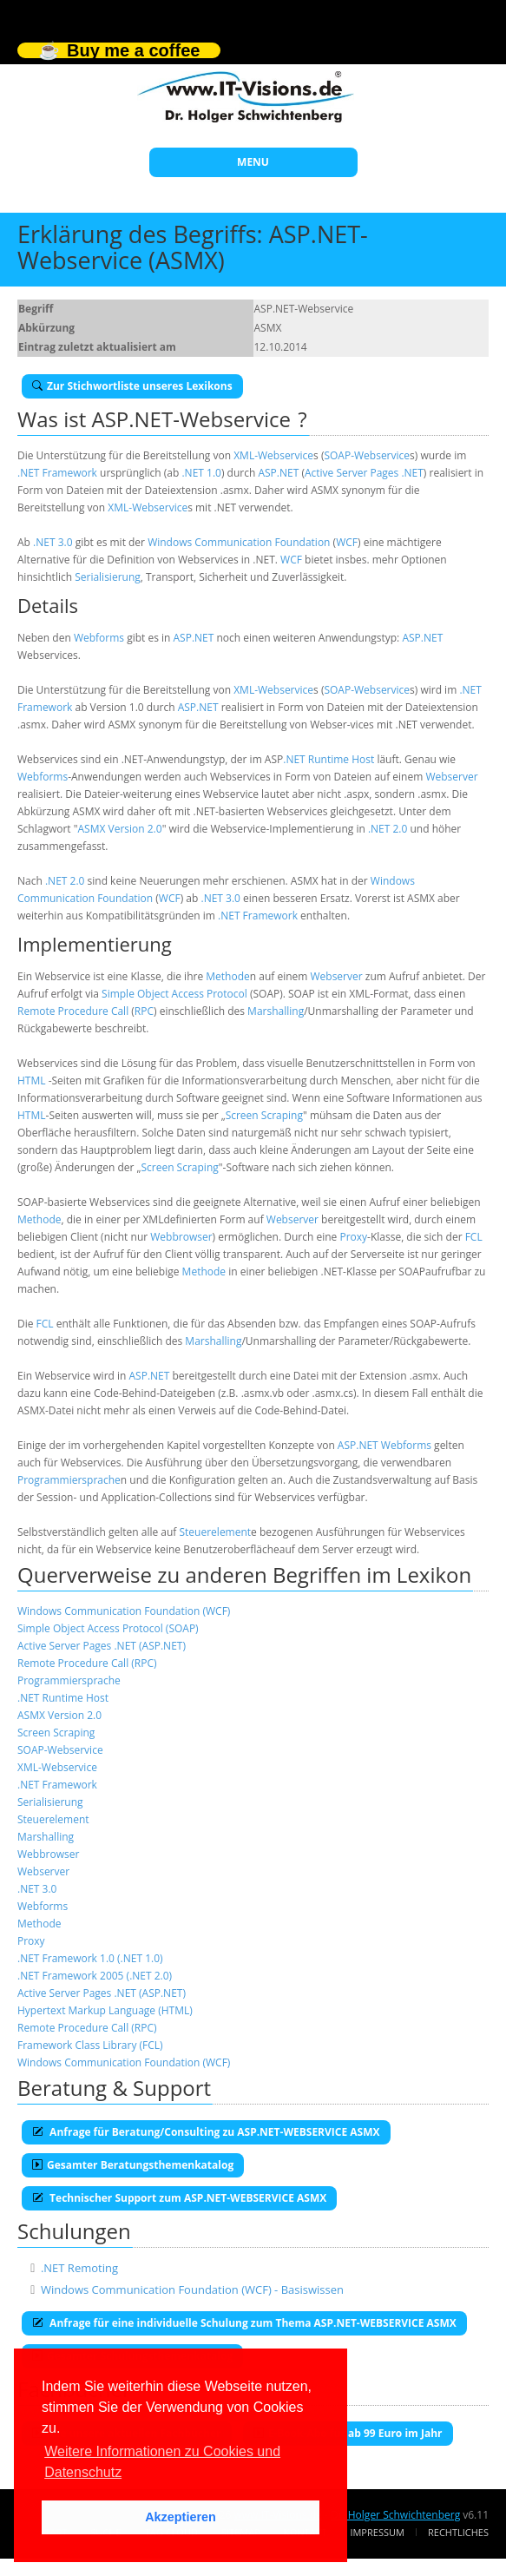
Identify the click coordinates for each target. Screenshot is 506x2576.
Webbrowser (181, 1236)
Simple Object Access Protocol (174, 993)
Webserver (451, 776)
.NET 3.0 (52, 542)
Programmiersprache (69, 1479)
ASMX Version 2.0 (120, 828)
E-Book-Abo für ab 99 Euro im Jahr (348, 2433)
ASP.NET (278, 472)
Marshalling (275, 1011)
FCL (474, 1236)
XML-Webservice (273, 455)
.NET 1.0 (200, 472)
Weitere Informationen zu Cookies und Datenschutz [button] (162, 2462)
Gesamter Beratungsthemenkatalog (132, 2165)
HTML (31, 1080)
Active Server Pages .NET (364, 472)
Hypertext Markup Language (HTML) (105, 2010)
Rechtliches (458, 2532)
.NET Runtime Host (328, 759)
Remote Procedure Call (72, 1011)
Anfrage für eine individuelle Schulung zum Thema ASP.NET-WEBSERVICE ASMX (244, 2323)
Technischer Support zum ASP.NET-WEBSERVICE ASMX (179, 2198)
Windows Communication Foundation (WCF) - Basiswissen (192, 2289)
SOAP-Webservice (367, 455)
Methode (227, 976)
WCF (347, 542)
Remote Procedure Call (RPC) (87, 1663)
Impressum (377, 2532)
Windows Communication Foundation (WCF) (123, 1611)
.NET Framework (57, 472)
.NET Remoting (79, 2268)
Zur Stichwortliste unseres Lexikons (132, 386)
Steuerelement (216, 1532)
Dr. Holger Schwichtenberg (395, 2514)
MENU (253, 162)
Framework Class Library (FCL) (90, 2045)
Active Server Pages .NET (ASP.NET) (101, 1645)
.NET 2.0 (387, 828)
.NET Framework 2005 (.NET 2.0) (94, 1975)
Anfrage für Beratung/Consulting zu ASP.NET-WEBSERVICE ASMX (206, 2132)
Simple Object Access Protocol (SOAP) (108, 1628)
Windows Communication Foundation (239, 542)
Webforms (99, 637)
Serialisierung (108, 577)
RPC (144, 1011)
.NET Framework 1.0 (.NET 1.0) (90, 1958)
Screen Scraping (264, 1115)
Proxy (353, 1236)
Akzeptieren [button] (180, 2517)
